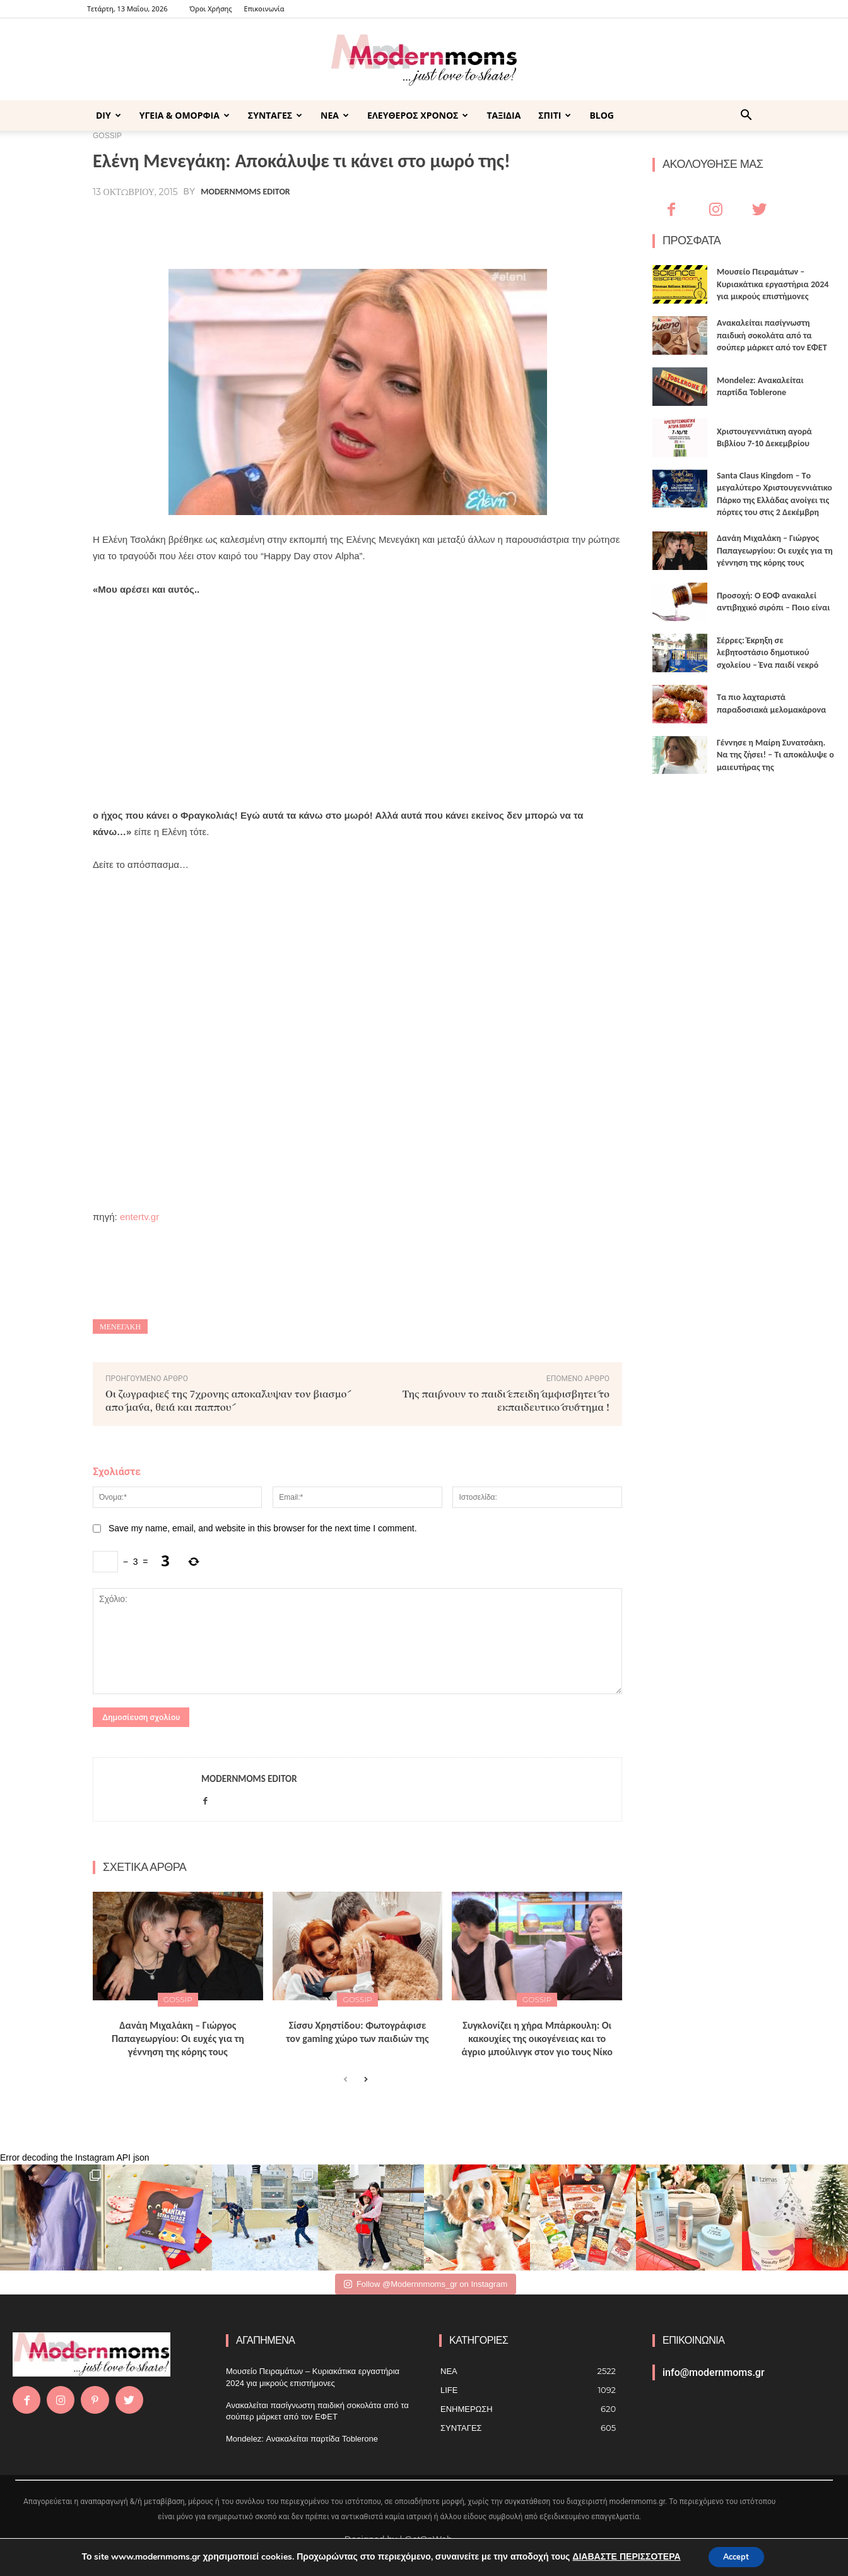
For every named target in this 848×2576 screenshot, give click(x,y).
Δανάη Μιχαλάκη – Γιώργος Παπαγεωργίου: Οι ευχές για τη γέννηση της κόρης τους (178, 2038)
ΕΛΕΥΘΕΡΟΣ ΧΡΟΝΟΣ (417, 115)
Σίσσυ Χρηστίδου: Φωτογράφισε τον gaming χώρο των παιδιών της (357, 2032)
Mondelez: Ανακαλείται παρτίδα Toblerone (302, 2438)
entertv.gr (139, 1216)
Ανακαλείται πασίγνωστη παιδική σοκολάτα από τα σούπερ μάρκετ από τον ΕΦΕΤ (772, 335)
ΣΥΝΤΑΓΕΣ (275, 115)
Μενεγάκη (120, 1326)
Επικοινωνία (264, 8)
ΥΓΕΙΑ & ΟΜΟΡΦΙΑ (184, 115)
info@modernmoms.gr (713, 2372)
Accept (736, 2556)
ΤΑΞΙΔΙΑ (503, 115)
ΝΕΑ (335, 115)
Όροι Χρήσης (210, 8)
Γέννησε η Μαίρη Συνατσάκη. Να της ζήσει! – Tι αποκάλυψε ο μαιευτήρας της (775, 755)
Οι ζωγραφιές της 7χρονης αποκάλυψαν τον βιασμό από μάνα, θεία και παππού (225, 1400)
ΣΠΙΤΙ (554, 115)
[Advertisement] (357, 702)
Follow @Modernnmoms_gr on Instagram (425, 2284)
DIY (108, 115)
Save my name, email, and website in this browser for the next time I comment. (263, 1528)
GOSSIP (177, 1999)
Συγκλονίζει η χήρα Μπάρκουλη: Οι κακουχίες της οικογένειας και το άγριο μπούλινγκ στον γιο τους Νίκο (537, 2038)
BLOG (601, 115)
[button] (746, 116)
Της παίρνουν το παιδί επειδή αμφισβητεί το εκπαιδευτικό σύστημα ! (506, 1400)
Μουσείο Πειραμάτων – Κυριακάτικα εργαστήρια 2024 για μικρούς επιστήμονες (772, 284)
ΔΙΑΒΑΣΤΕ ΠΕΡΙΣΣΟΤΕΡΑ (621, 2556)
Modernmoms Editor (245, 191)
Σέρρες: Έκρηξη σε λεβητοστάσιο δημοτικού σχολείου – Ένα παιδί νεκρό (767, 652)
